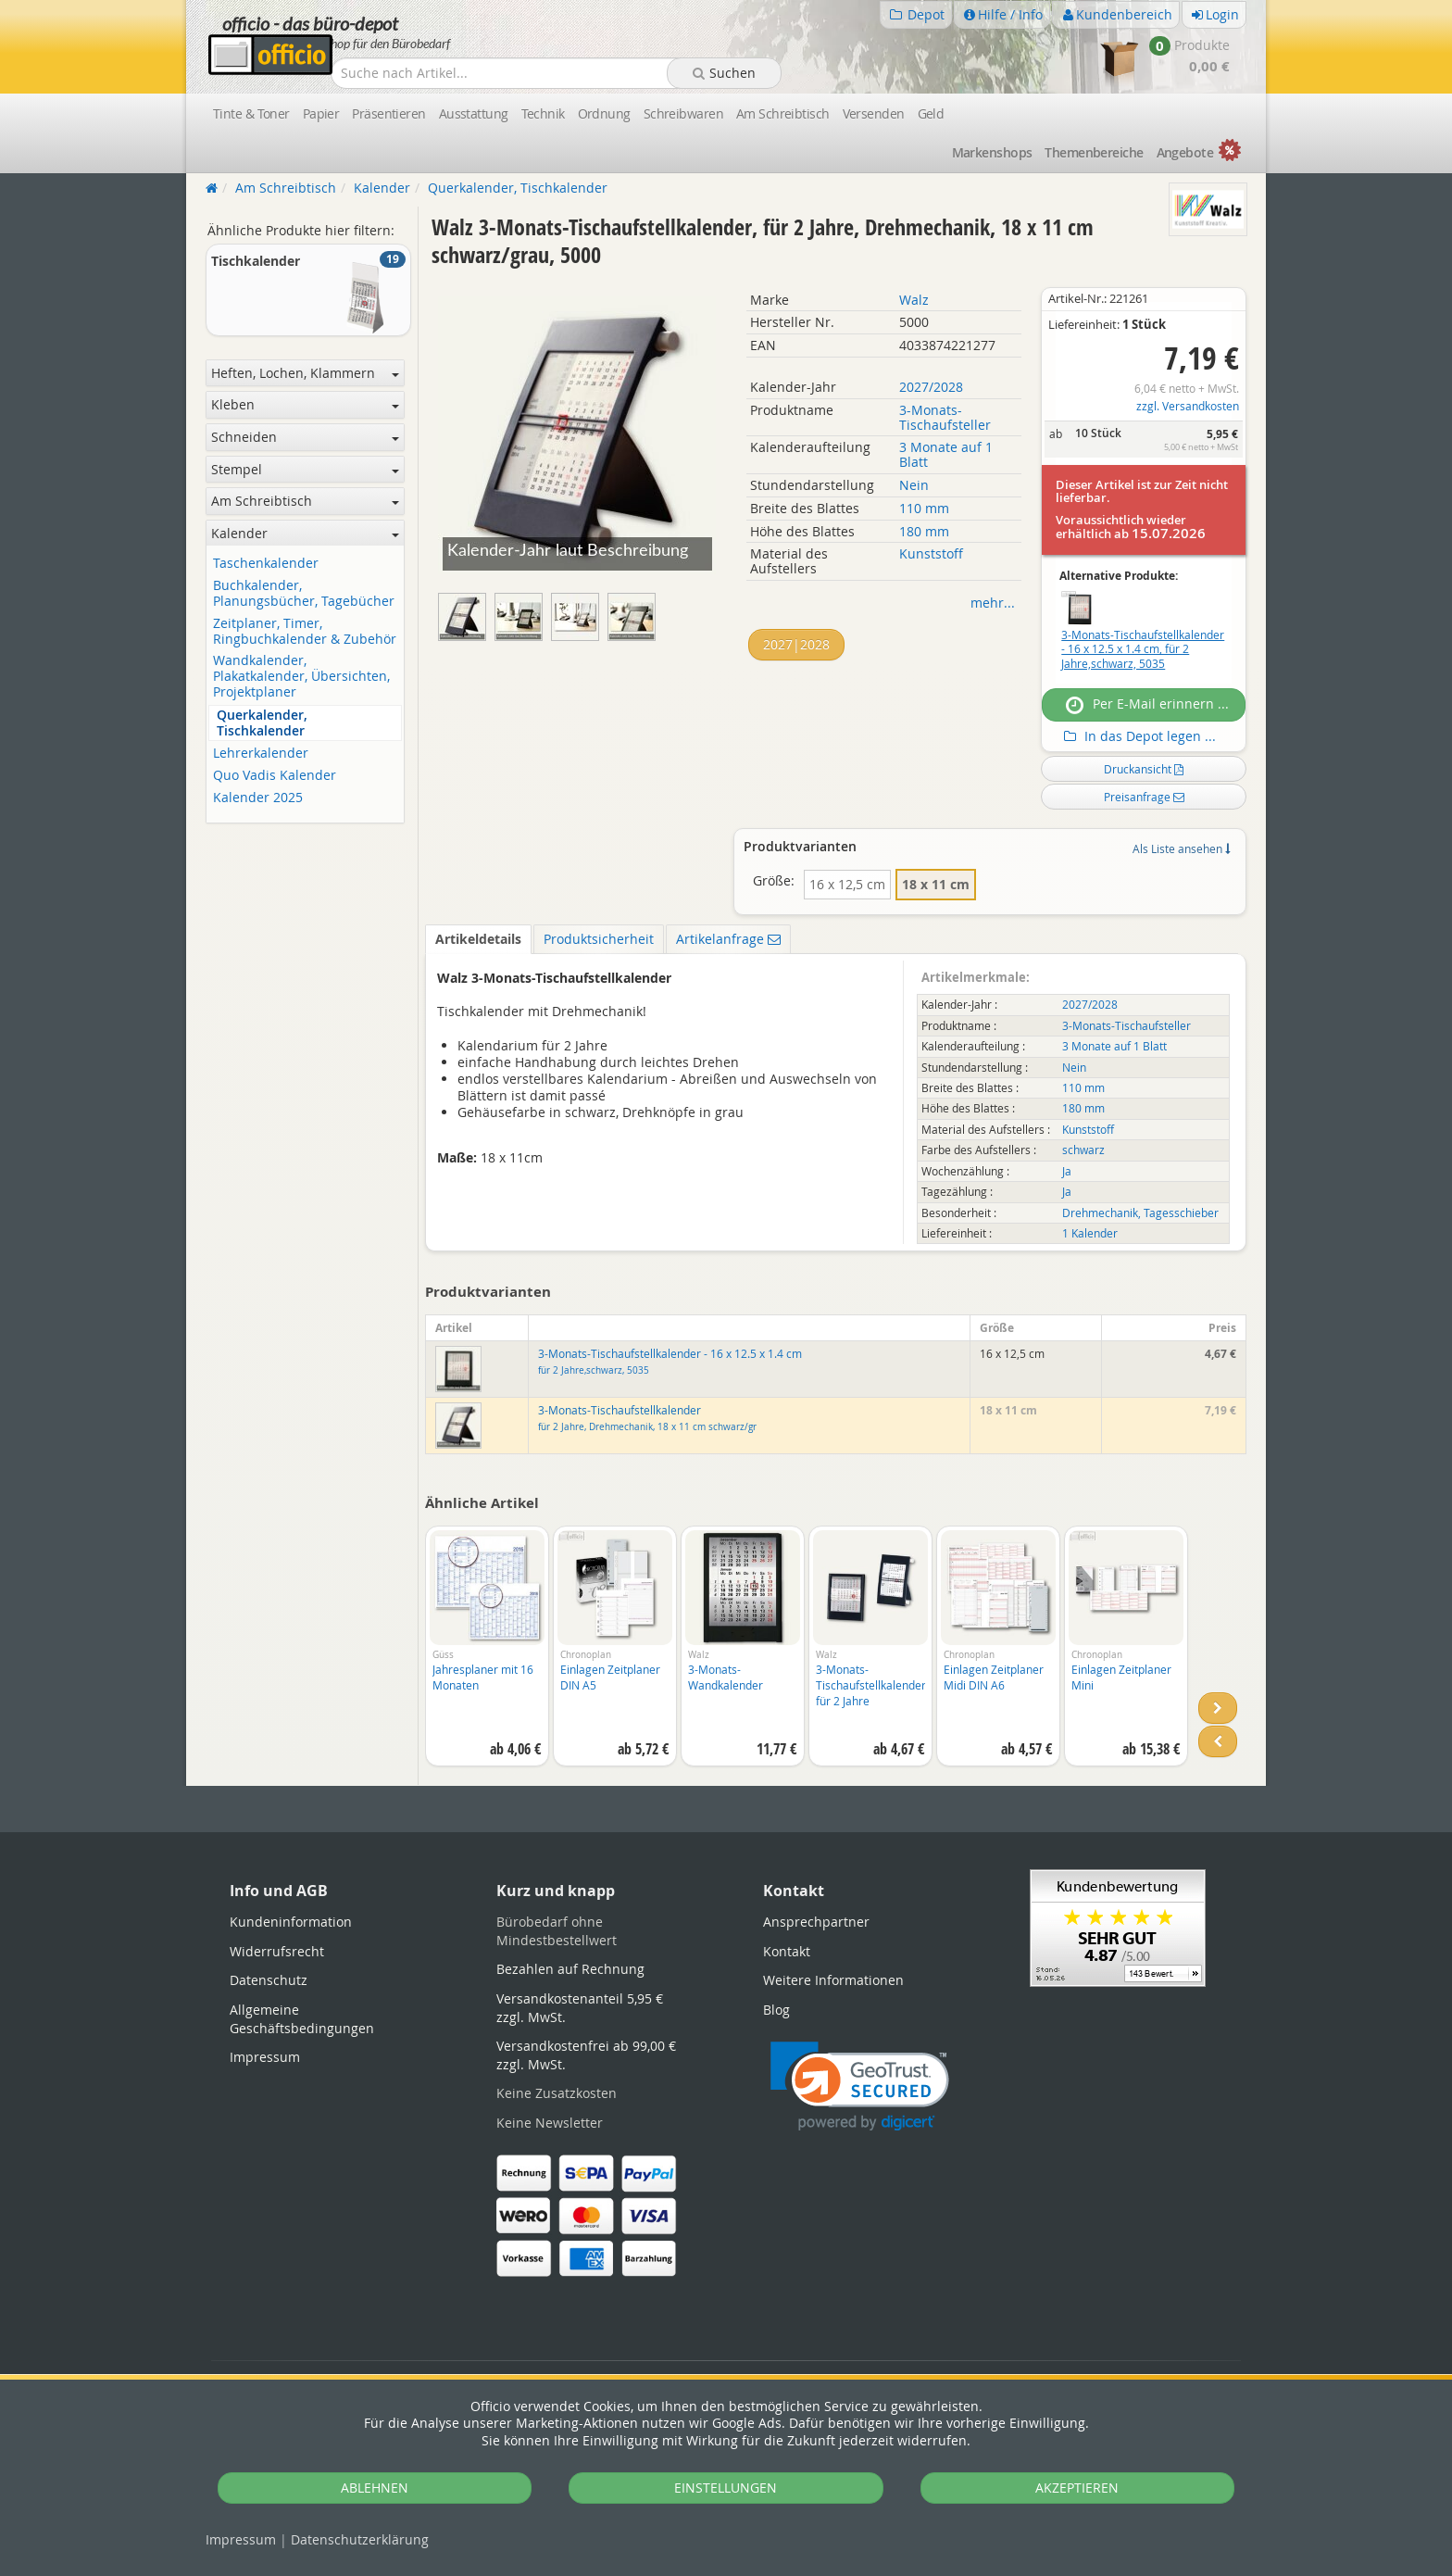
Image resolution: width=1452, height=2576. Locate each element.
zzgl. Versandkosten (1187, 406)
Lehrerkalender (260, 753)
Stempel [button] (305, 469)
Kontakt (786, 1951)
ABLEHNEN (374, 2487)
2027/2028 (931, 387)
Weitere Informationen (833, 1980)
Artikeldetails (478, 939)
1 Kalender (1090, 1233)
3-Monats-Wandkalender (725, 1677)
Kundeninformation (291, 1921)
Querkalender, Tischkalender (262, 723)
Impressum (241, 2539)
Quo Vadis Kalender (274, 776)
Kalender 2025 (258, 798)
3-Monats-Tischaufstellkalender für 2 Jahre (871, 1685)
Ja (1066, 1171)
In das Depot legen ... (1137, 736)
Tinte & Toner (251, 113)
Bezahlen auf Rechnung (570, 1969)
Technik (543, 113)
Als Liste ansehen (1181, 848)
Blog (776, 2009)
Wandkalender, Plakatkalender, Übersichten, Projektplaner (301, 676)
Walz (914, 299)
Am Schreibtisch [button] (305, 500)
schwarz (1083, 1150)
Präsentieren (388, 113)
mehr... (992, 602)
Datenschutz (360, 2539)
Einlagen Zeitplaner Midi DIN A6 (994, 1677)
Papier (321, 113)
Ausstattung (473, 113)
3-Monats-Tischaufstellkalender (647, 1418)
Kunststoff (931, 553)
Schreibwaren (683, 113)
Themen (1094, 152)
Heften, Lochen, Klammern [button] (305, 373)
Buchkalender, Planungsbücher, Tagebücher (303, 593)
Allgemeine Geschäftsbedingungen (302, 2019)
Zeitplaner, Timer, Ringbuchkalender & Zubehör (304, 631)
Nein (914, 485)
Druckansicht (1143, 768)
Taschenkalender (266, 564)
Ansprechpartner (816, 1921)
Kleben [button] (305, 404)
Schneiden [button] (305, 437)
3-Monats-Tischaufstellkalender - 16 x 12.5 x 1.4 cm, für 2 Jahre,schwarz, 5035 (1142, 649)
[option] (486, 1655)
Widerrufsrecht (277, 1951)
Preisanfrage (1144, 796)
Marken (992, 152)
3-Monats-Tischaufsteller (945, 417)
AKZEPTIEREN (1077, 2487)
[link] (860, 2086)
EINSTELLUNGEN (725, 2487)
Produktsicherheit (599, 939)
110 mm (924, 508)
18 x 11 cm (936, 884)
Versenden (874, 113)
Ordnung (604, 113)
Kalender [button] (305, 533)
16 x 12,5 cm (847, 884)
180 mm (924, 531)
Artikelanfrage (728, 939)
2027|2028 (796, 644)
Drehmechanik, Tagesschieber (1140, 1213)
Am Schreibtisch (783, 113)
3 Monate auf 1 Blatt (946, 454)
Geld (931, 113)
